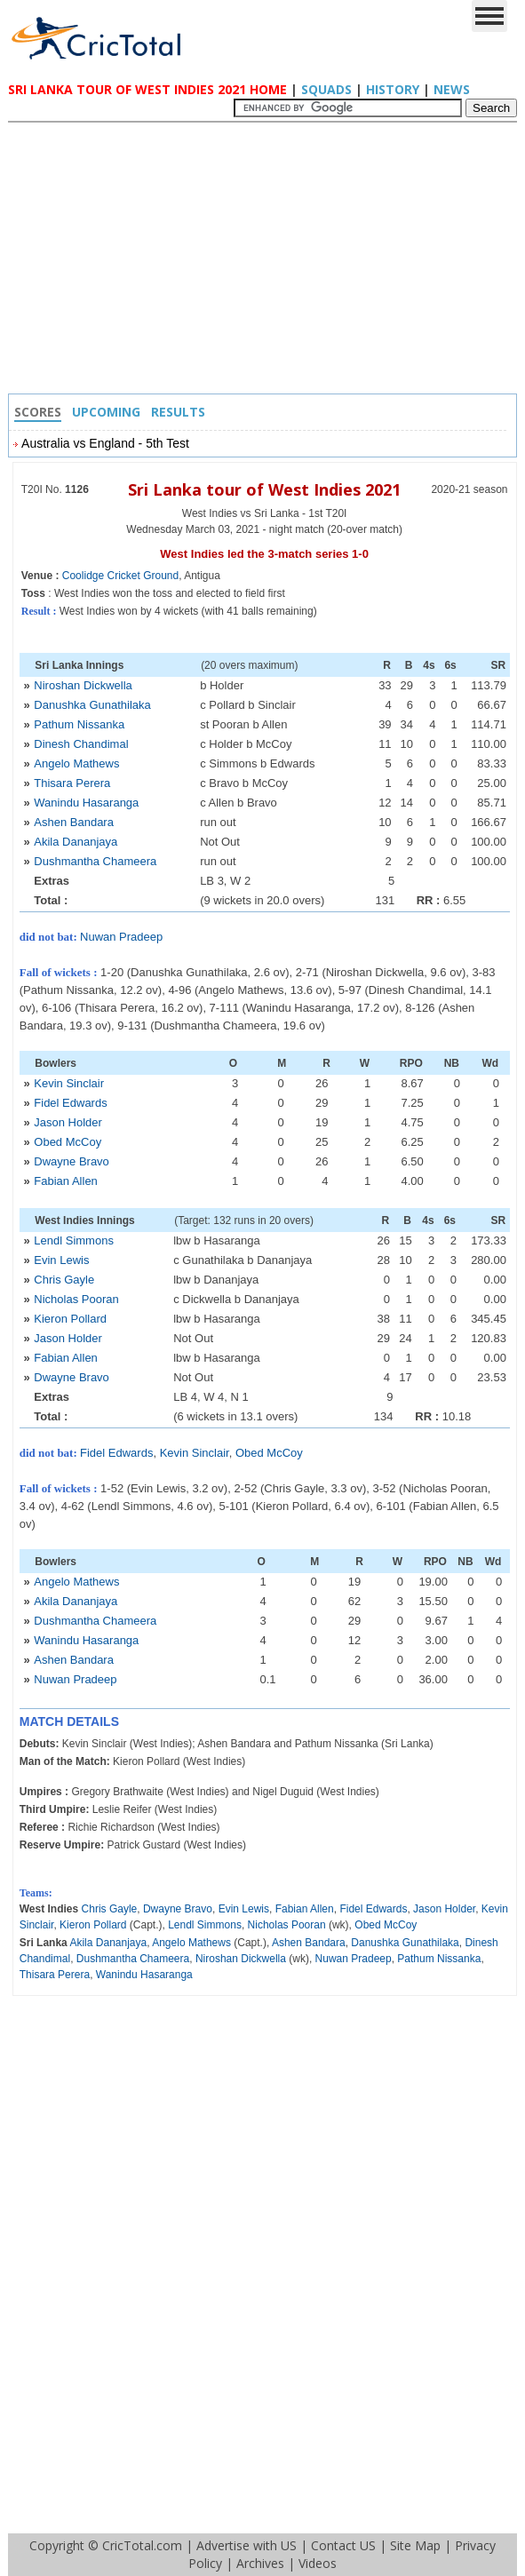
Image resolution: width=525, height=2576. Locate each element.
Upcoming (106, 411)
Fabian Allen (66, 1181)
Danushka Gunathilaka (92, 705)
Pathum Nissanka (79, 724)
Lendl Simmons (74, 1240)
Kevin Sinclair (69, 1083)
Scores (37, 411)
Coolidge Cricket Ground (120, 575)
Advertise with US (246, 2545)
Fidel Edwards (70, 1102)
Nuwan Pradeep (121, 936)
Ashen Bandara (74, 822)
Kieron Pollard (70, 1318)
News (452, 89)
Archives (260, 2563)
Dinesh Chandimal (81, 744)
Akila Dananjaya (75, 841)
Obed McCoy (67, 1142)
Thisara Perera (72, 783)
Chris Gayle (64, 1279)
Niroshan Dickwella (83, 685)
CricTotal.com (142, 2545)
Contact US (343, 2545)
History (392, 89)
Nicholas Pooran (76, 1299)
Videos (317, 2563)
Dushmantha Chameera (95, 861)
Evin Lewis (61, 1260)
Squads (326, 89)
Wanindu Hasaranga (86, 802)
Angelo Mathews (76, 763)
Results (178, 411)
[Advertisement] (267, 260)
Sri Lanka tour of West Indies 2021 (264, 489)
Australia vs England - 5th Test (105, 443)
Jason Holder (68, 1122)
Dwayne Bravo (71, 1161)
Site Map (415, 2545)
